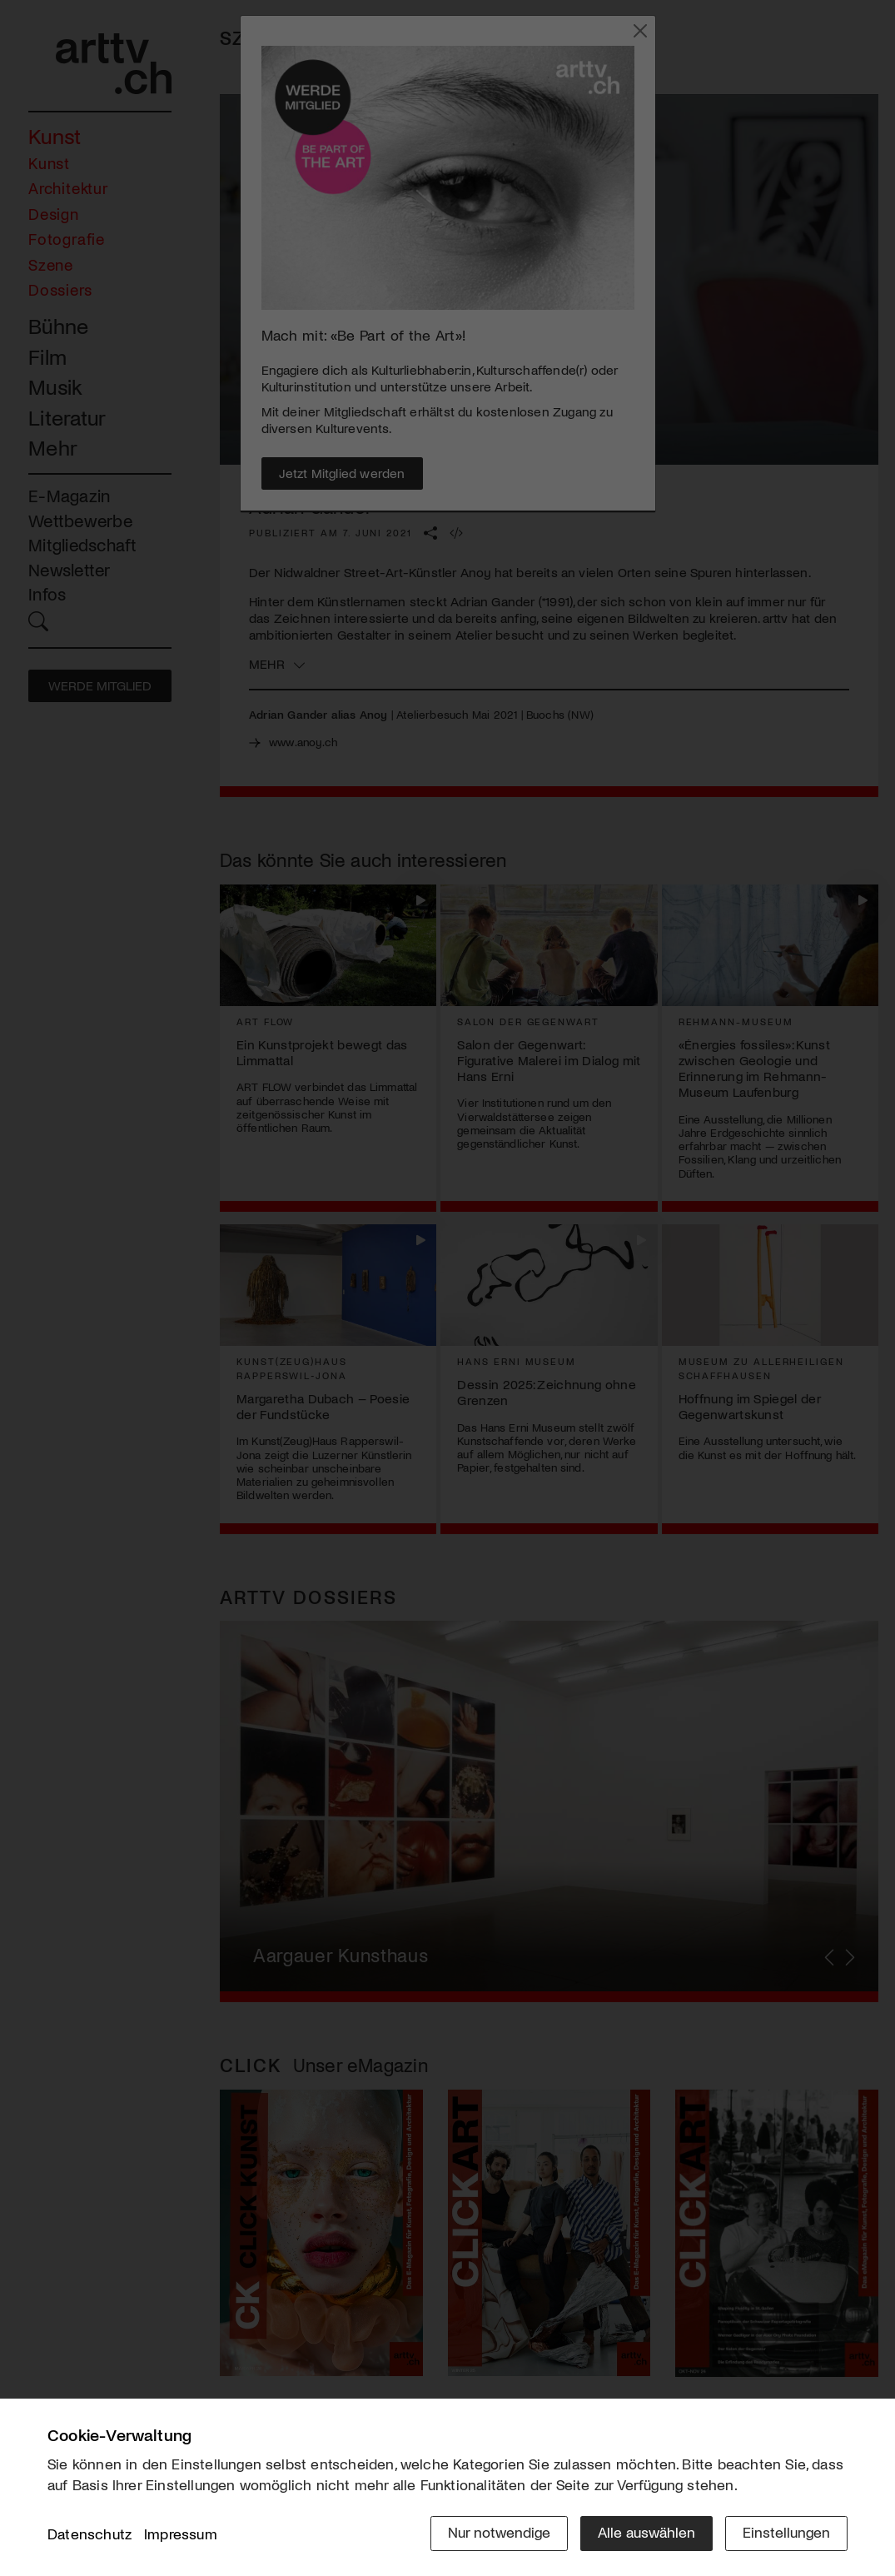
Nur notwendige (499, 2532)
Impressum (180, 2533)
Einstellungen (786, 2532)
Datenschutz (89, 2533)
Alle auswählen (646, 2532)
